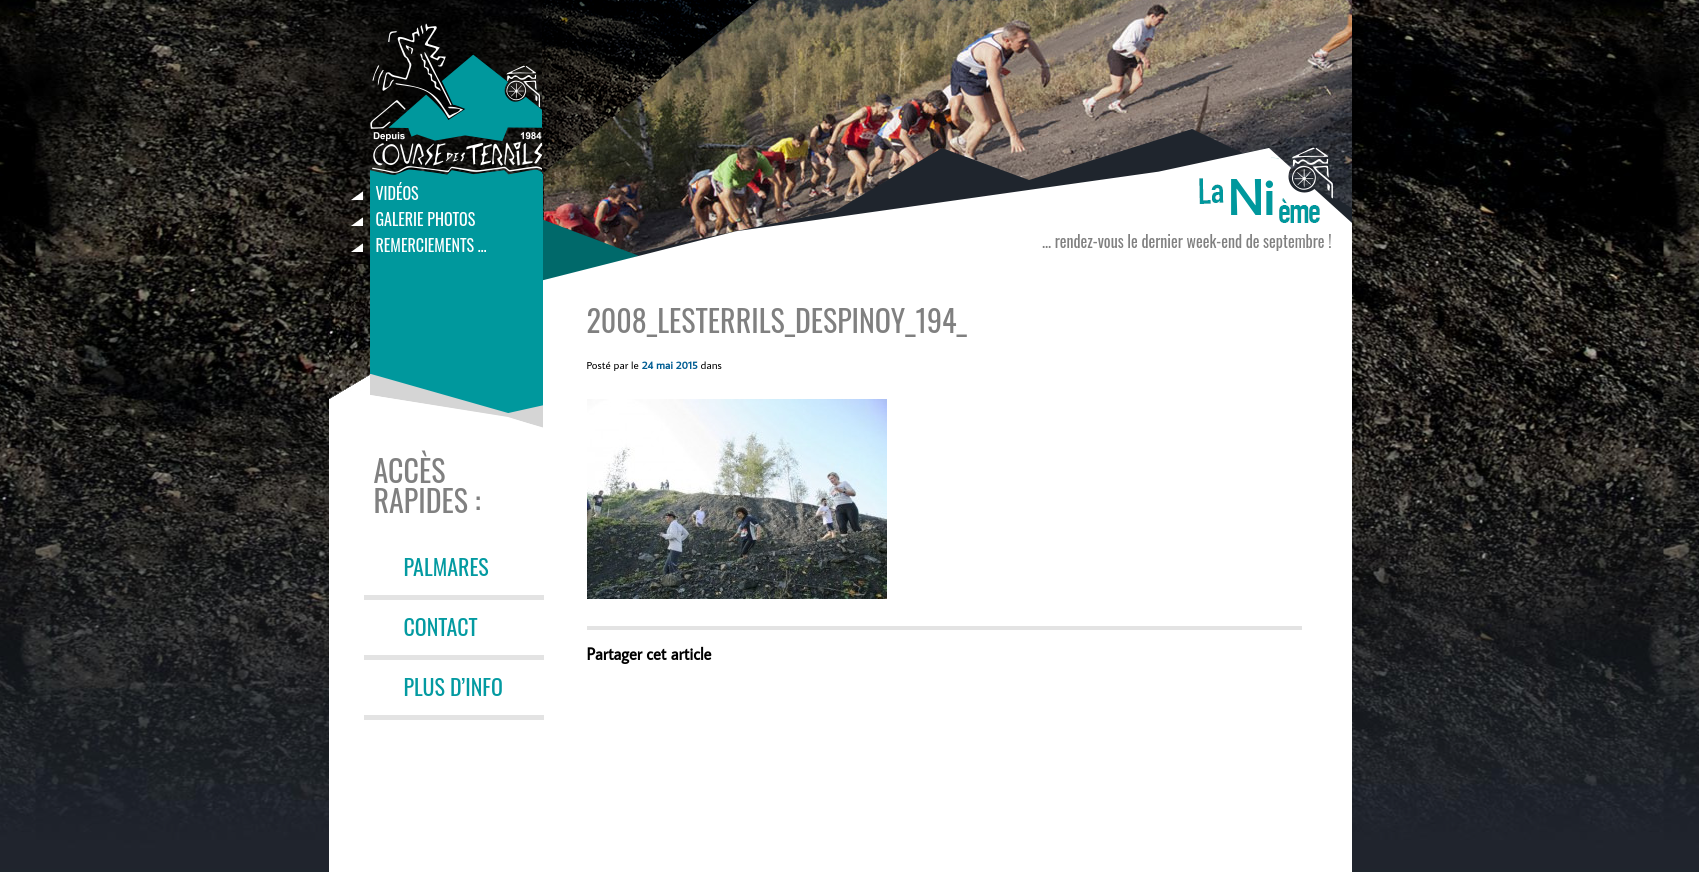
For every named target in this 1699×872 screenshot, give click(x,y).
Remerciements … (431, 245)
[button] (737, 499)
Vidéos (397, 193)
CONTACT (441, 626)
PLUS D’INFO (453, 686)
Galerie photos (426, 219)
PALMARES (446, 566)
